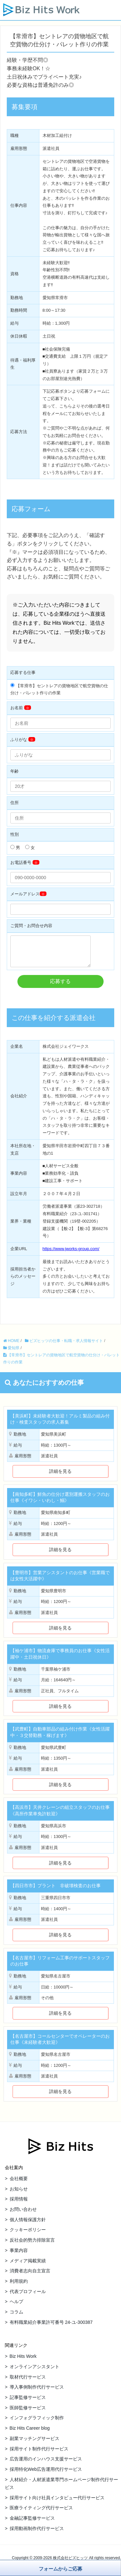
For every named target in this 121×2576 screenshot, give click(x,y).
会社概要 (19, 2183)
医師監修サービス (28, 2412)
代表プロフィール (28, 2296)
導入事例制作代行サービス (37, 2391)
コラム (16, 2316)
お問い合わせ (23, 2214)
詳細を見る (60, 1476)
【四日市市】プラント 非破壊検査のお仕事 (55, 1890)
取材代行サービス (28, 2381)
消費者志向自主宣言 (30, 2275)
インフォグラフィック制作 (37, 2422)
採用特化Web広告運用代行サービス (46, 2474)
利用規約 (19, 2286)
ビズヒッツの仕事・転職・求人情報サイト (64, 1345)
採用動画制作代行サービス (37, 2533)
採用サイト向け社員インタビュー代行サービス (57, 2502)
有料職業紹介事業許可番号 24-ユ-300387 (51, 2327)
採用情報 (19, 2203)
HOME (11, 1345)
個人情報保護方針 (28, 2224)
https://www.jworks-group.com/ (71, 1253)
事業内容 (19, 2255)
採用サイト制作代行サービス (39, 2453)
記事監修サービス (28, 2402)
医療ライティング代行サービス (41, 2512)
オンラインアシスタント (34, 2371)
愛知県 (11, 1352)
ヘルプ (16, 2306)
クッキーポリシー (28, 2234)
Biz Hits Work (23, 2361)
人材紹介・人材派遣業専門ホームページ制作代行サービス (61, 2488)
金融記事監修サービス (32, 2523)
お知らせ (19, 2193)
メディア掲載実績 (28, 2265)
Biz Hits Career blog (30, 2433)
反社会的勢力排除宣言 (32, 2244)
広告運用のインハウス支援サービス (46, 2463)
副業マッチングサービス (34, 2443)
